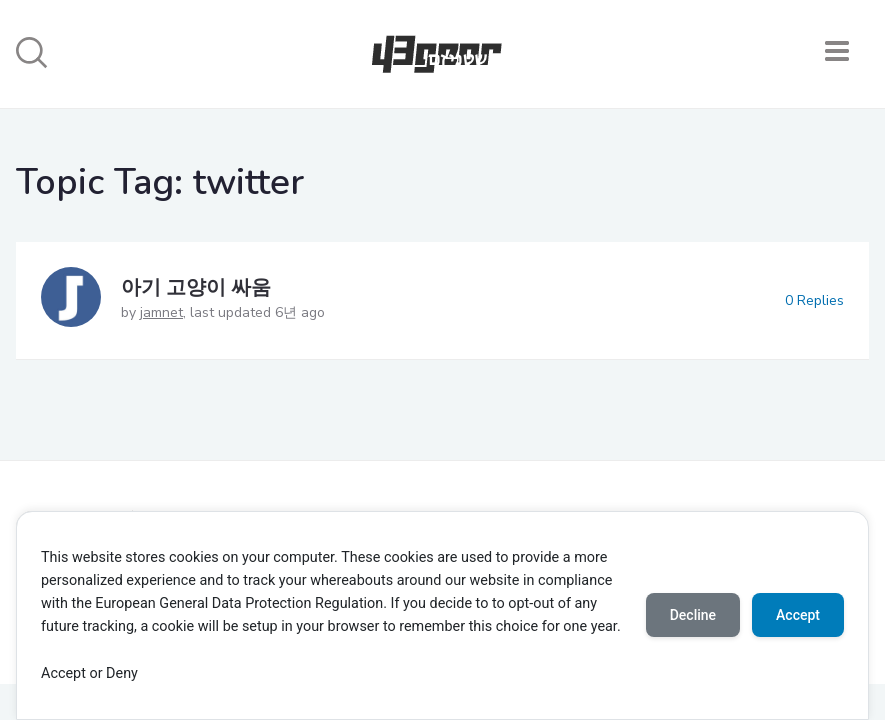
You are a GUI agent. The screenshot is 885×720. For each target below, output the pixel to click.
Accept (798, 615)
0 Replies (814, 300)
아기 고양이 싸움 (196, 287)
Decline (693, 615)
